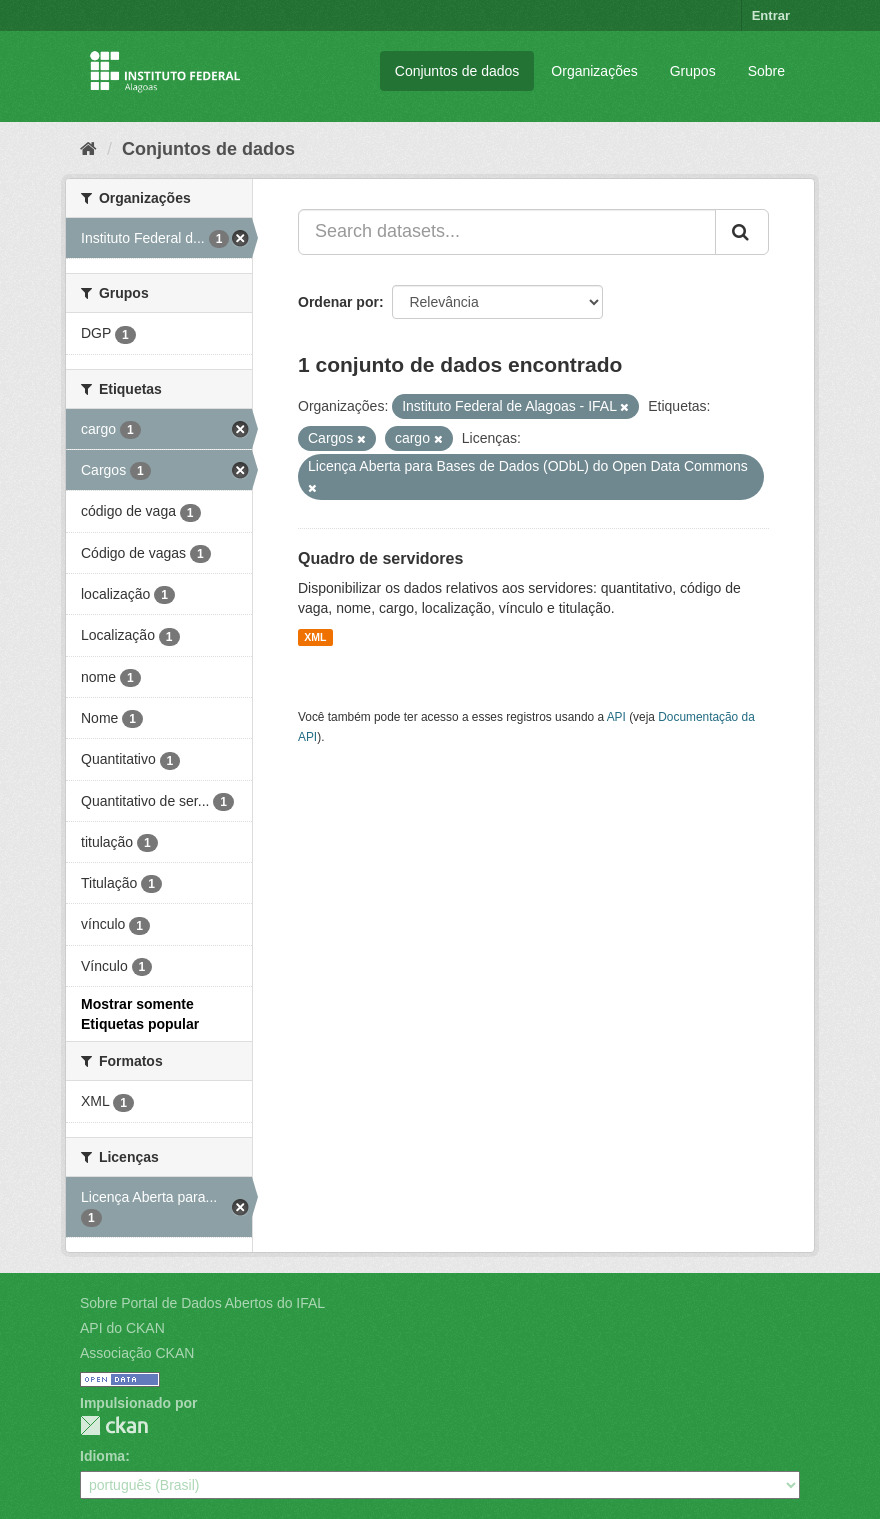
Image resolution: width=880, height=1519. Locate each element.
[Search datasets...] (507, 232)
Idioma (102, 1456)
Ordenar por (338, 302)
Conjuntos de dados (457, 71)
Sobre (766, 71)
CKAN (114, 1425)
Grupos (693, 71)
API (616, 717)
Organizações (594, 71)
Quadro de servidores (380, 558)
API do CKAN (122, 1328)
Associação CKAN (137, 1353)
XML (315, 637)
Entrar (771, 15)
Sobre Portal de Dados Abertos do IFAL (202, 1303)
